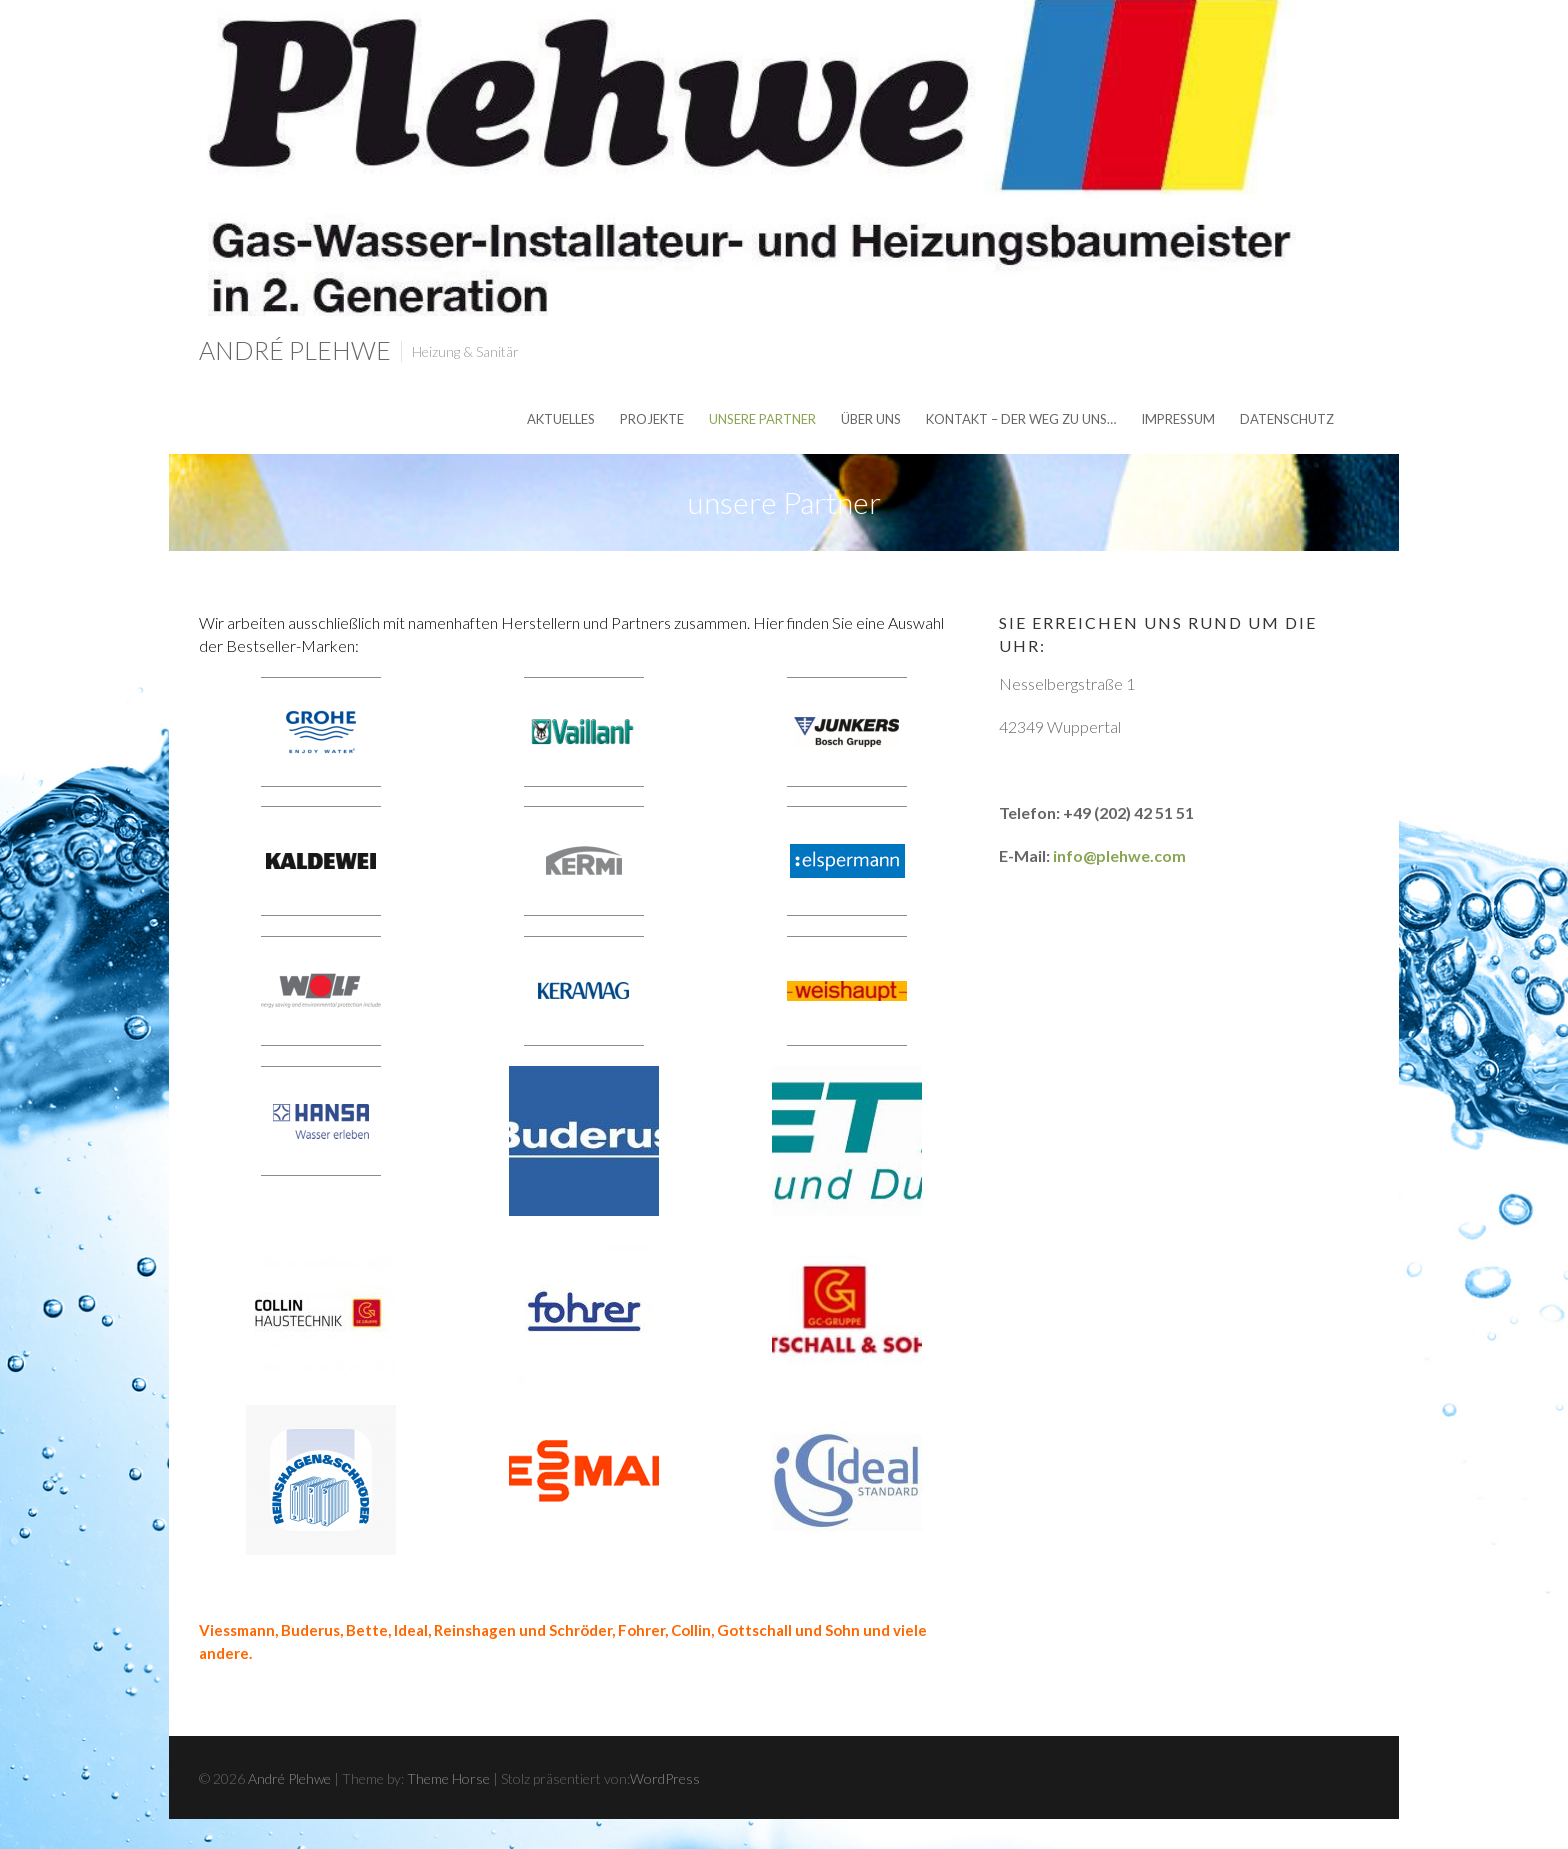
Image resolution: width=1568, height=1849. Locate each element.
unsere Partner (762, 419)
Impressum (1178, 419)
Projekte (652, 419)
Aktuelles (561, 419)
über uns (871, 419)
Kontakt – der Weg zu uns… (1021, 419)
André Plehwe (295, 350)
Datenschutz (1287, 419)
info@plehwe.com (1119, 855)
